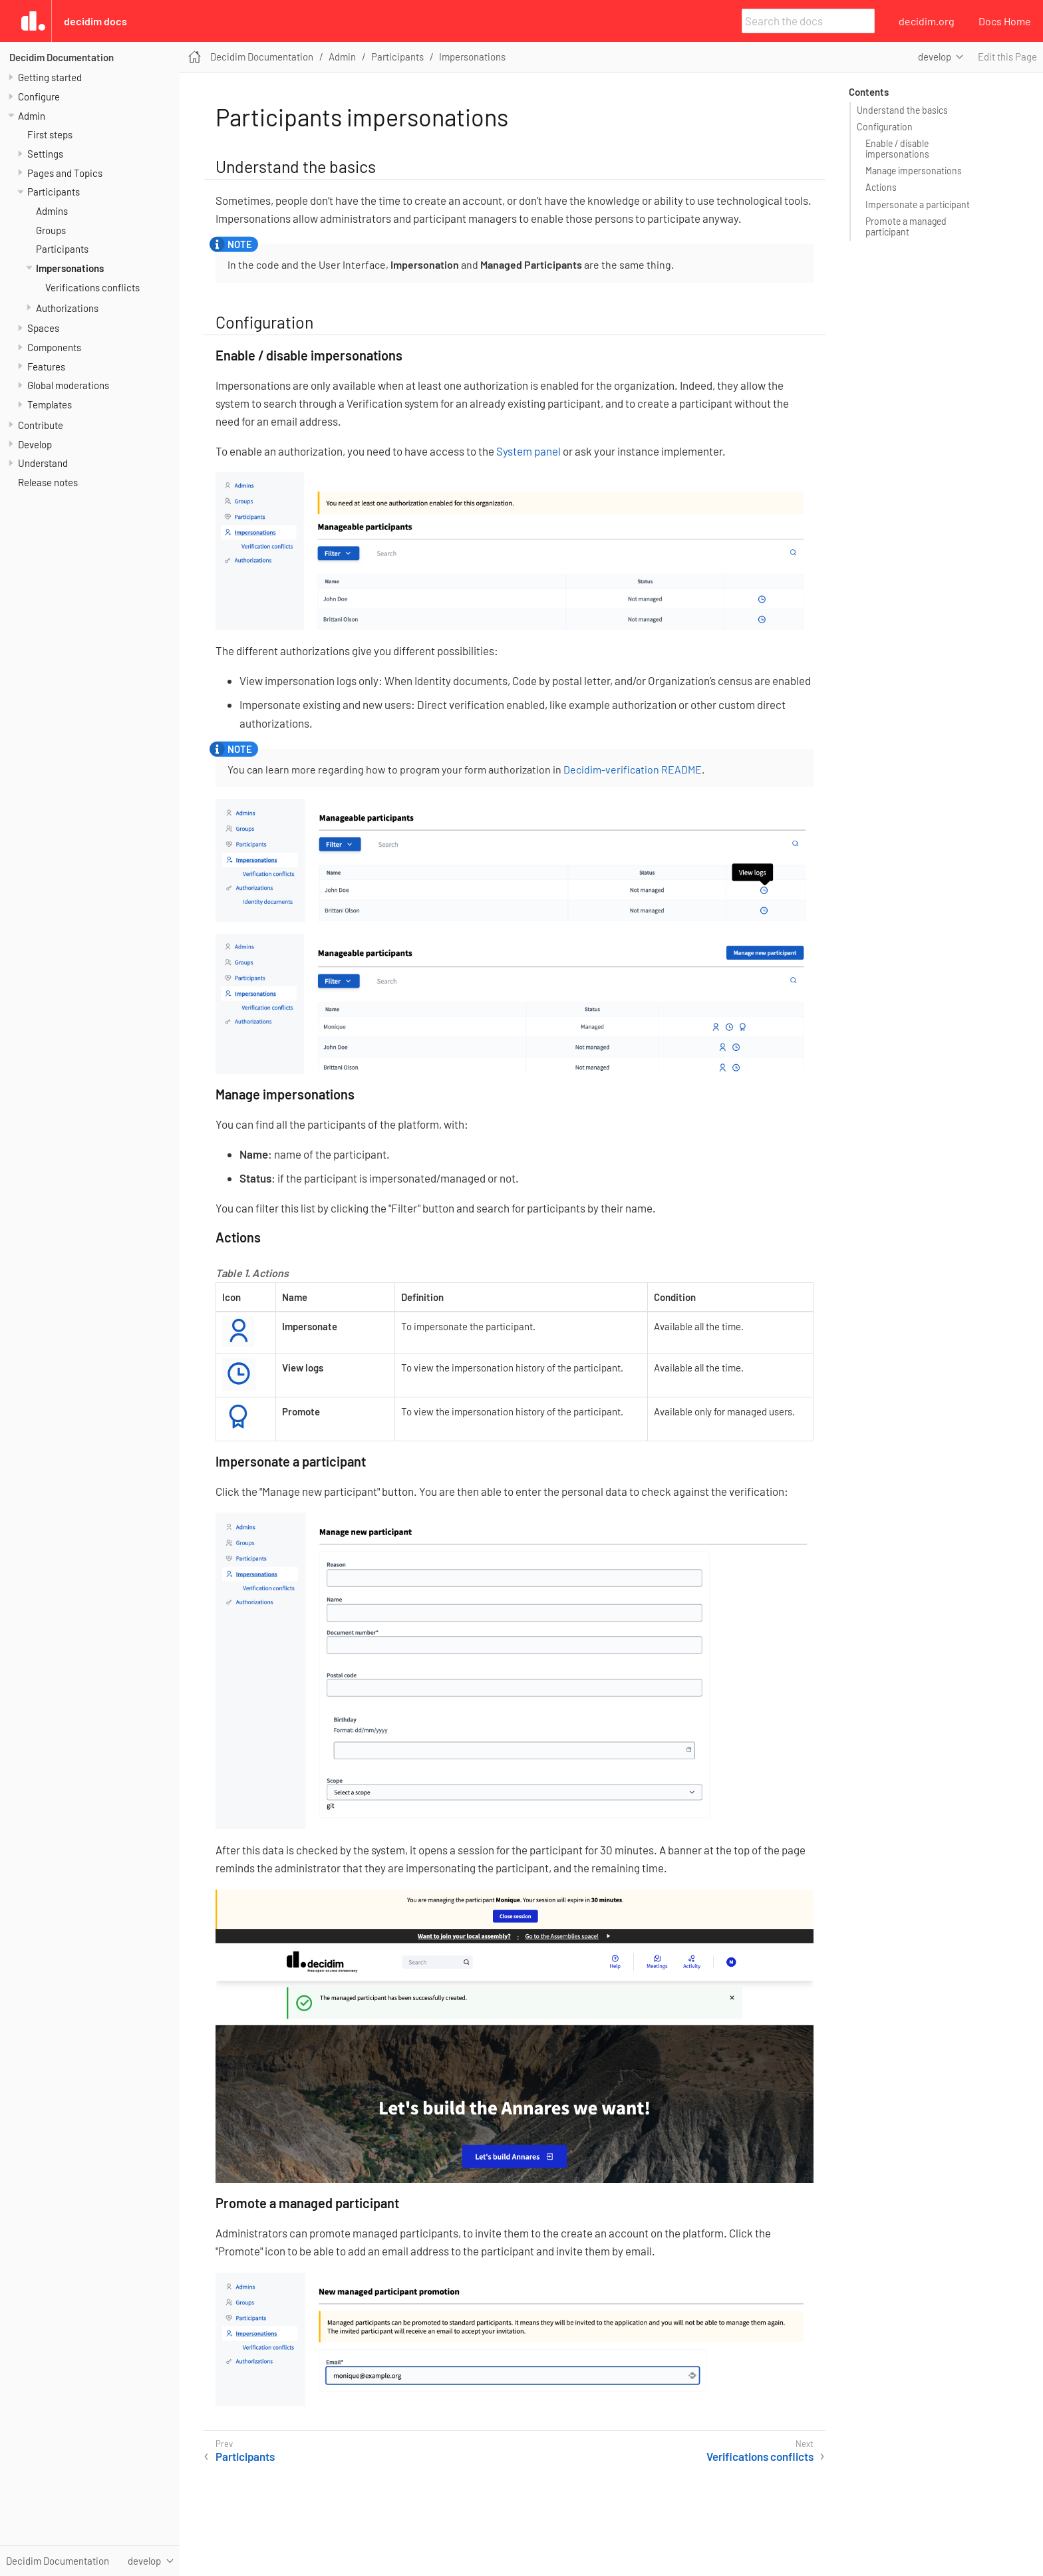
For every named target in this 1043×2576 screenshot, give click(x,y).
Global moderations (68, 385)
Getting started (50, 77)
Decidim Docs (95, 21)
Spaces (43, 328)
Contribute (40, 425)
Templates (49, 404)
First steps (50, 134)
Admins (52, 211)
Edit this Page (1007, 57)
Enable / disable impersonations (897, 149)
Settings (45, 154)
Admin (31, 116)
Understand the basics (902, 110)
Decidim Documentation (61, 57)
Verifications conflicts (92, 287)
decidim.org (927, 21)
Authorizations (67, 308)
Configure (39, 96)
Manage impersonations (913, 170)
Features (46, 366)
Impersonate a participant (917, 204)
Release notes (48, 482)
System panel (528, 451)
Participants (53, 192)
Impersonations (70, 268)
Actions (881, 187)
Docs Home (1004, 21)
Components (54, 347)
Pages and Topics (64, 173)
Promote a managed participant (906, 226)
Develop (35, 444)
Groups (51, 230)
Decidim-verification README (632, 769)
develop (934, 57)
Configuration (885, 126)
